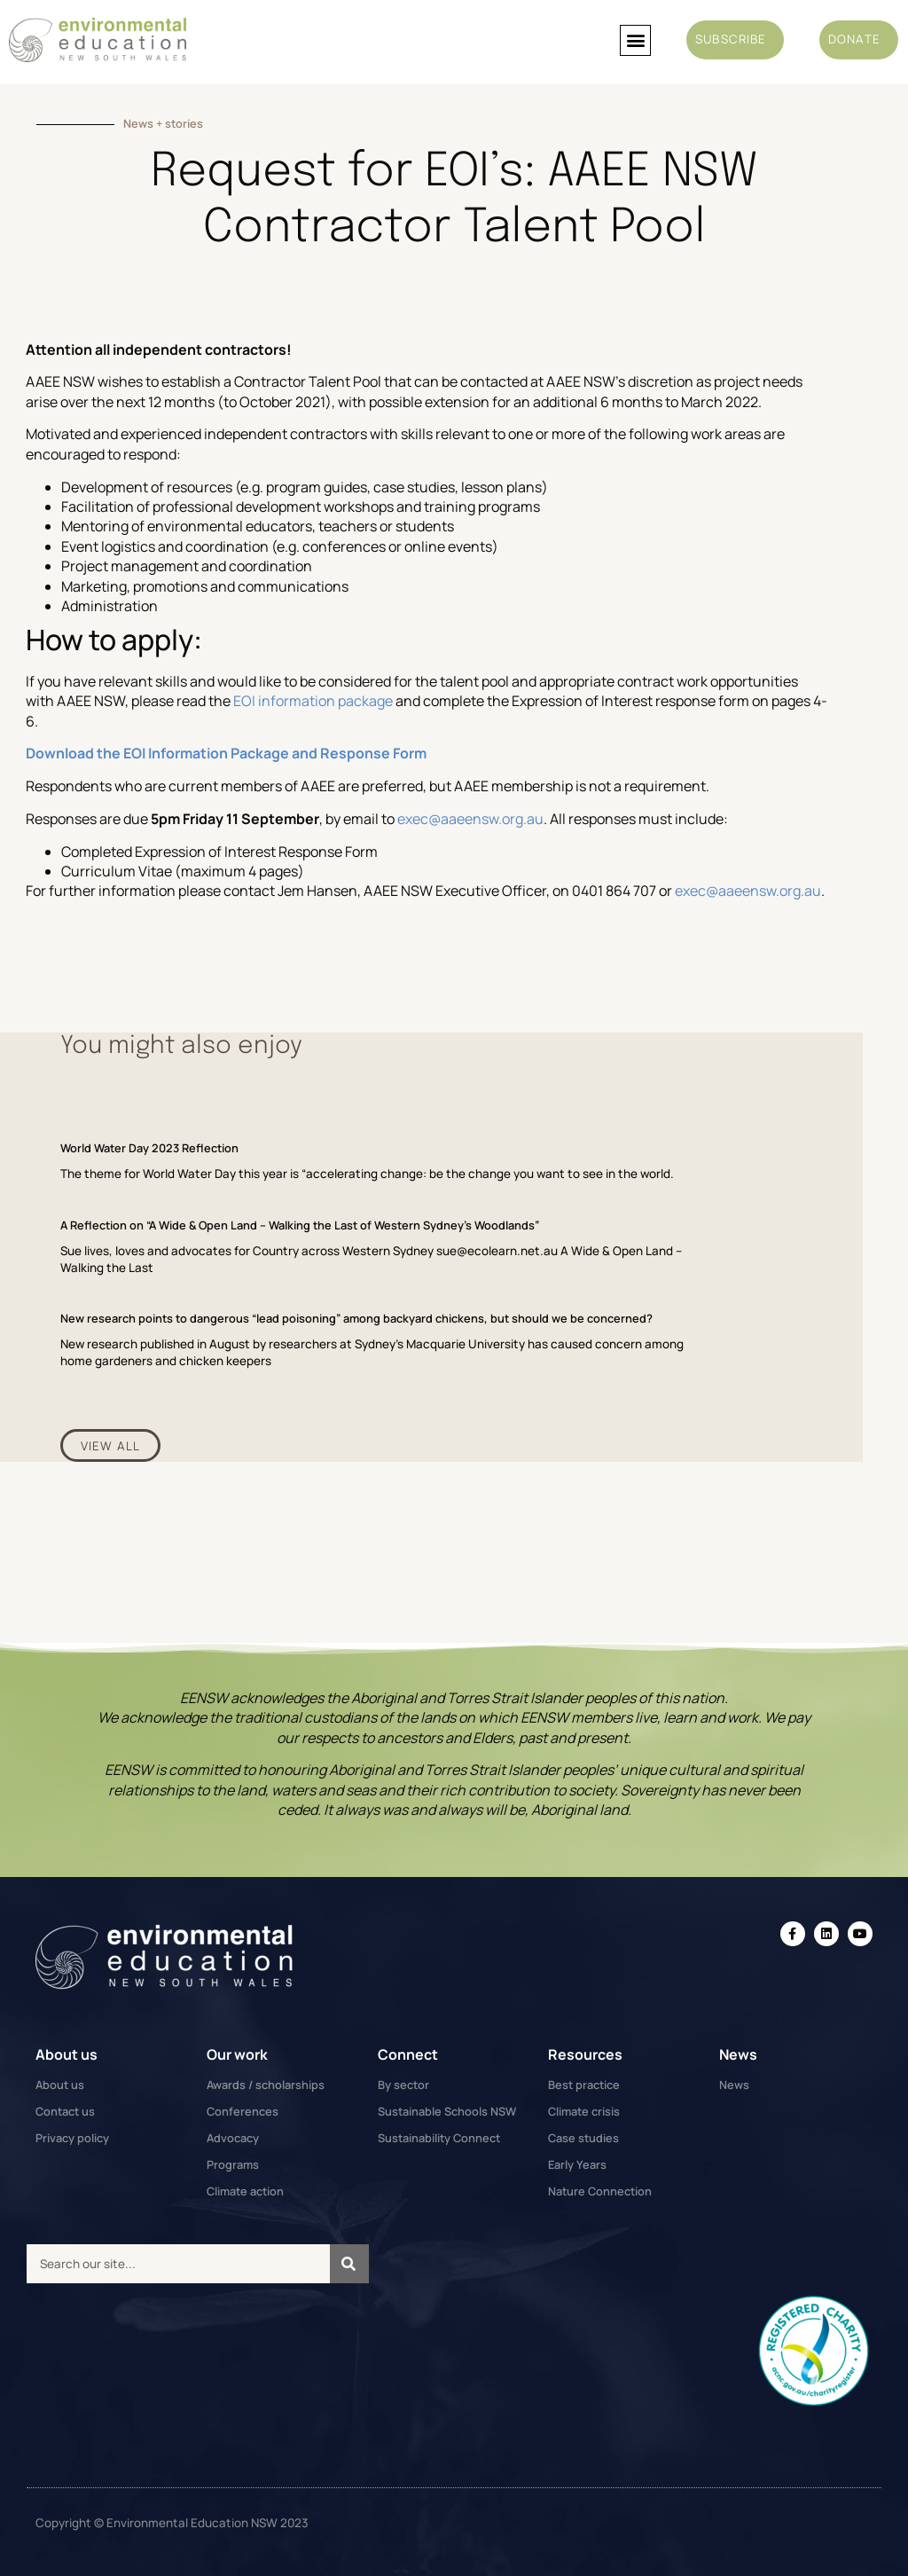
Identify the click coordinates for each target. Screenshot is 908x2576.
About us (66, 2054)
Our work (237, 2054)
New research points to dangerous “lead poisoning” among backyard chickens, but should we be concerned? (356, 1318)
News (738, 2054)
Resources (585, 2054)
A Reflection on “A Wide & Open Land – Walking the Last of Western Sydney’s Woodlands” (299, 1225)
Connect (408, 2054)
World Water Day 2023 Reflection (149, 1148)
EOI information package (313, 701)
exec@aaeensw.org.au (470, 819)
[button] (635, 40)
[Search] (349, 2263)
